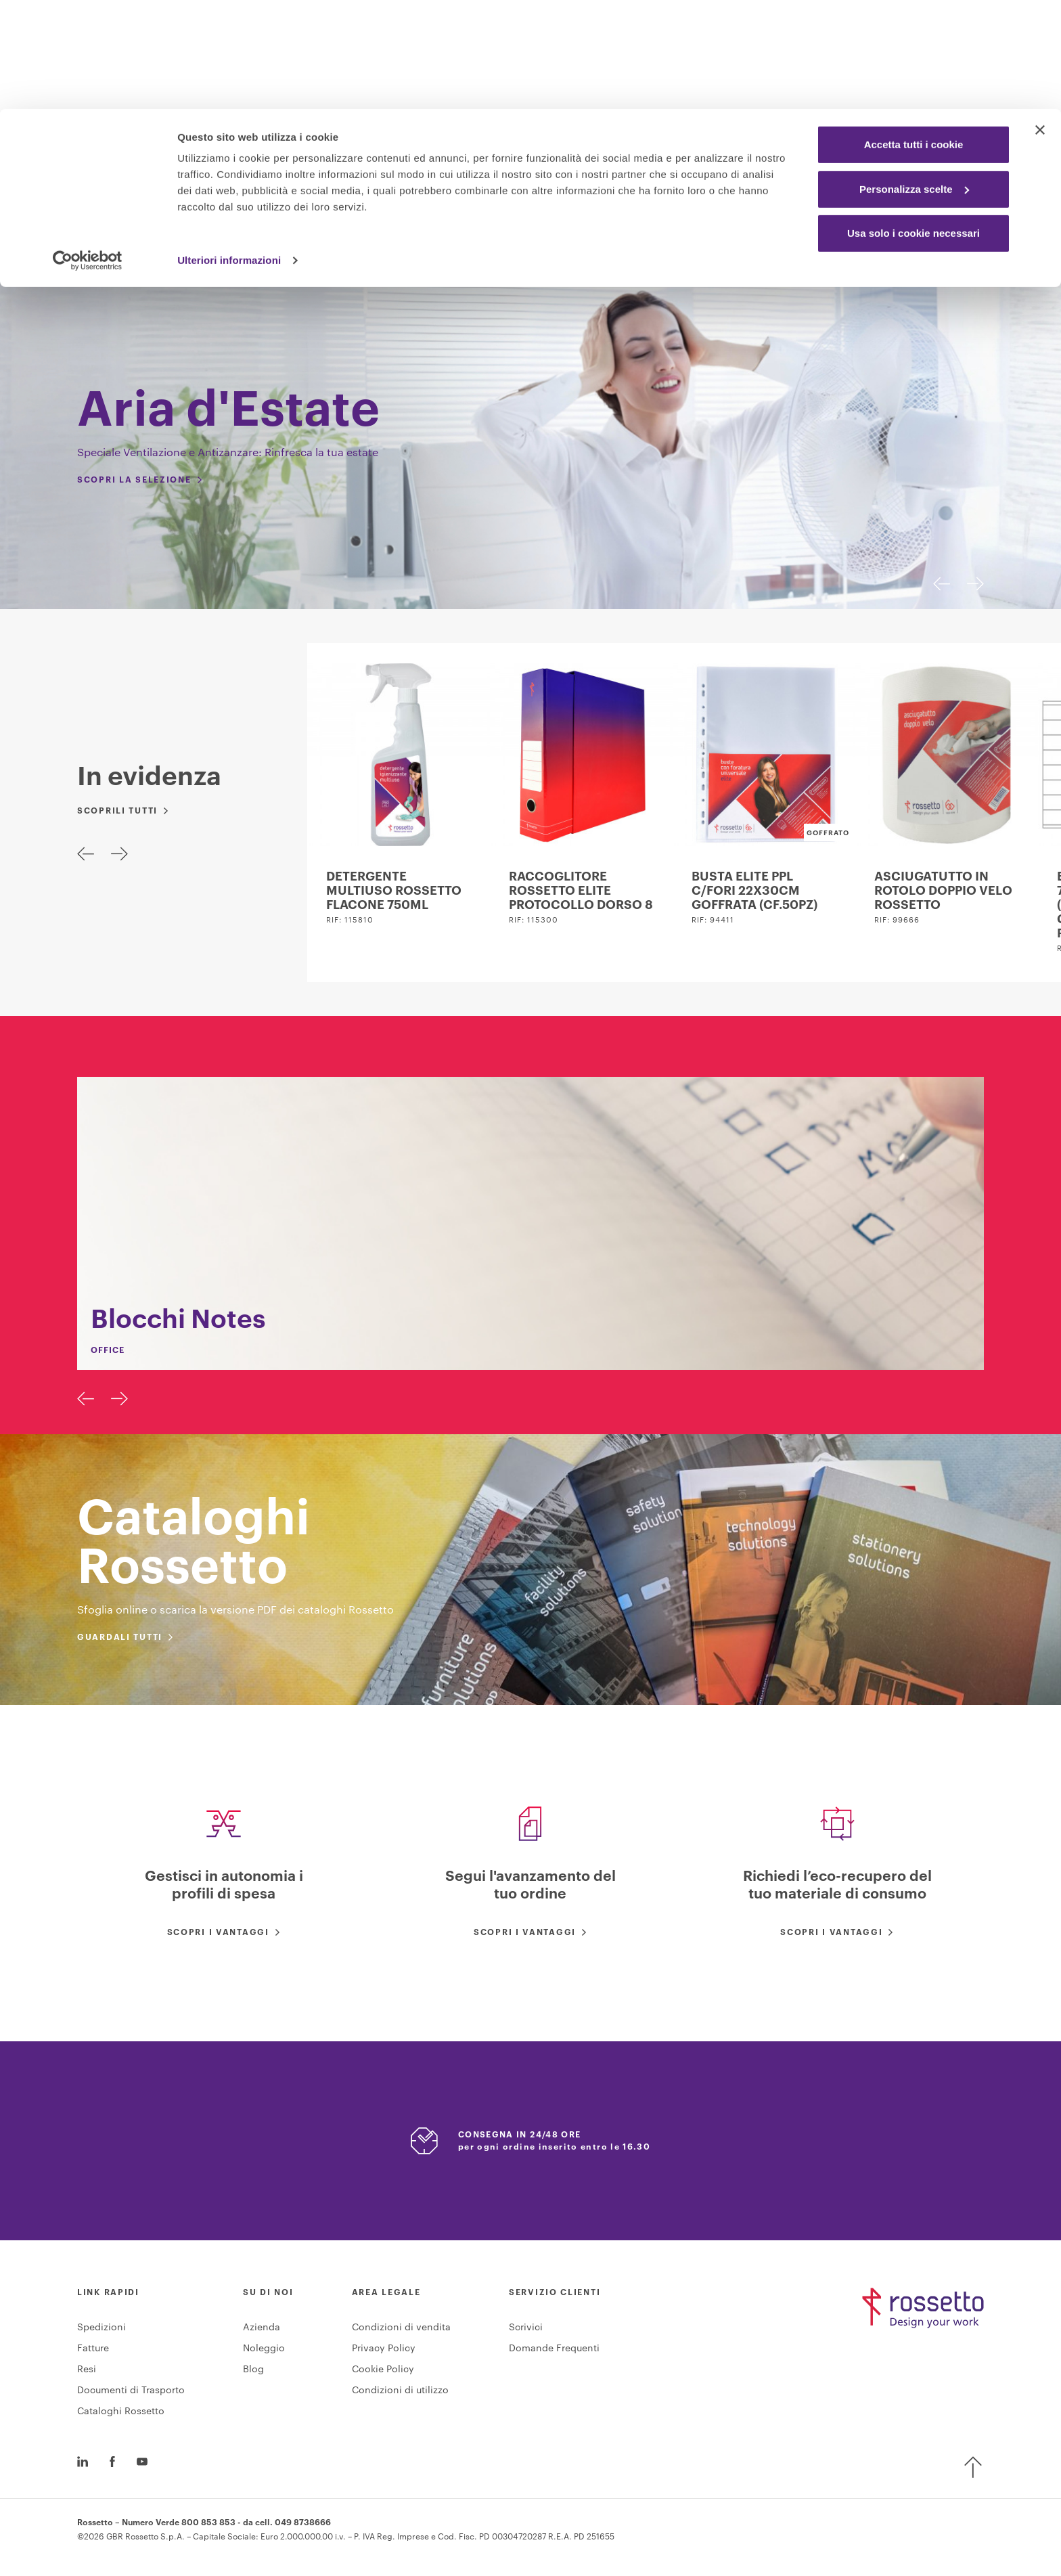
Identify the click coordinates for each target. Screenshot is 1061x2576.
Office (393, 249)
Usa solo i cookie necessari (913, 124)
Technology (652, 249)
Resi (86, 2374)
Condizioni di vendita (401, 2332)
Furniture (561, 249)
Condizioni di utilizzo (400, 2395)
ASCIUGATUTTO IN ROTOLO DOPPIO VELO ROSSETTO (943, 890)
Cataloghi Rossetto (120, 2416)
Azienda (261, 2332)
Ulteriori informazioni (229, 151)
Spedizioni (101, 2332)
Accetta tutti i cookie (914, 35)
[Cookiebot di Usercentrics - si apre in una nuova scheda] (87, 151)
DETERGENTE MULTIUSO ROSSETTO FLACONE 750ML (393, 890)
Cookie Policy (383, 2374)
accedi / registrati (851, 205)
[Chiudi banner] (1040, 21)
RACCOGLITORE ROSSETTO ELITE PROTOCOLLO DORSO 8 (581, 890)
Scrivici (526, 2332)
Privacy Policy (383, 2353)
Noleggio (264, 2353)
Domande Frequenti (554, 2353)
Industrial (472, 249)
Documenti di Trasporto (131, 2395)
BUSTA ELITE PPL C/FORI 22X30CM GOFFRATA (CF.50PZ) (754, 890)
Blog (253, 2374)
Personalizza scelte (914, 80)
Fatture (93, 2353)
